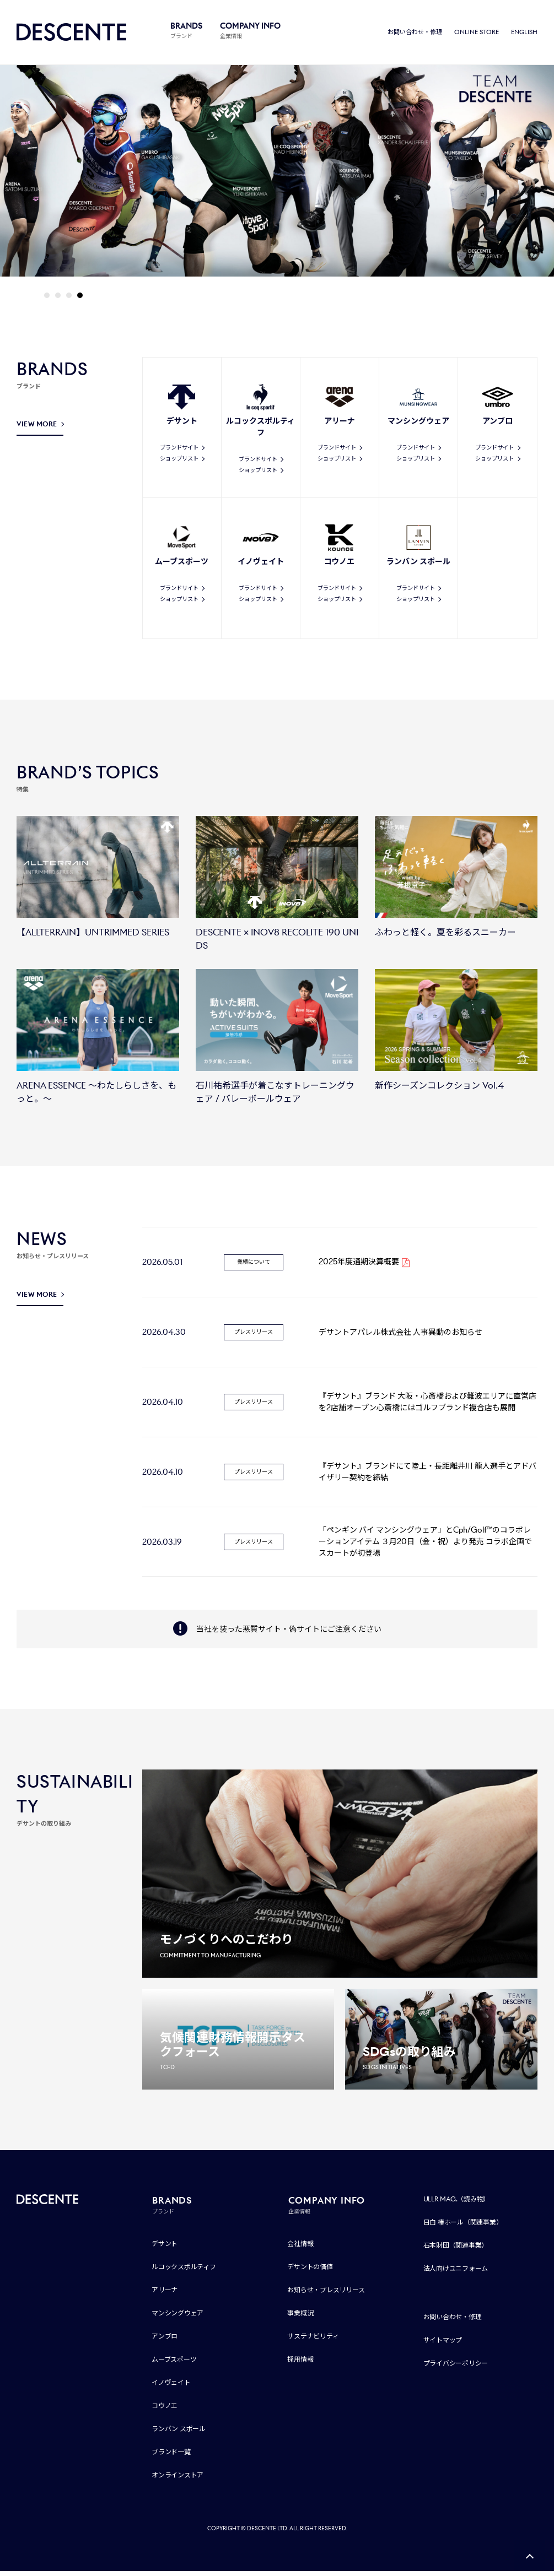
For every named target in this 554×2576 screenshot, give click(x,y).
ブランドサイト (179, 449)
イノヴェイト (171, 2387)
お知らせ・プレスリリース (325, 2295)
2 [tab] (58, 297)
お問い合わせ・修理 (415, 33)
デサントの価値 (309, 2271)
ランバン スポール (179, 2433)
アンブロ (165, 2341)
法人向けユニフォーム (455, 2273)
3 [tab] (69, 297)
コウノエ (165, 2410)
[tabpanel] (277, 173)
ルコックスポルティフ (184, 2271)
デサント (165, 2248)
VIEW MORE (37, 425)
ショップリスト (179, 460)
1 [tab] (47, 297)
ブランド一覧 (171, 2457)
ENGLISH (524, 33)
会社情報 (300, 2248)
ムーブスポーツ (174, 2364)
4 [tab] (80, 297)
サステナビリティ (312, 2341)
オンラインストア (177, 2480)
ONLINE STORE (476, 33)
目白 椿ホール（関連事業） (463, 2227)
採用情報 (300, 2364)
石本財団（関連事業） (455, 2250)
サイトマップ (442, 2345)
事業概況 (300, 2318)
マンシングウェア (177, 2318)
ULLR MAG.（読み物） (456, 2204)
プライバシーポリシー (455, 2368)
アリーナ (165, 2295)
